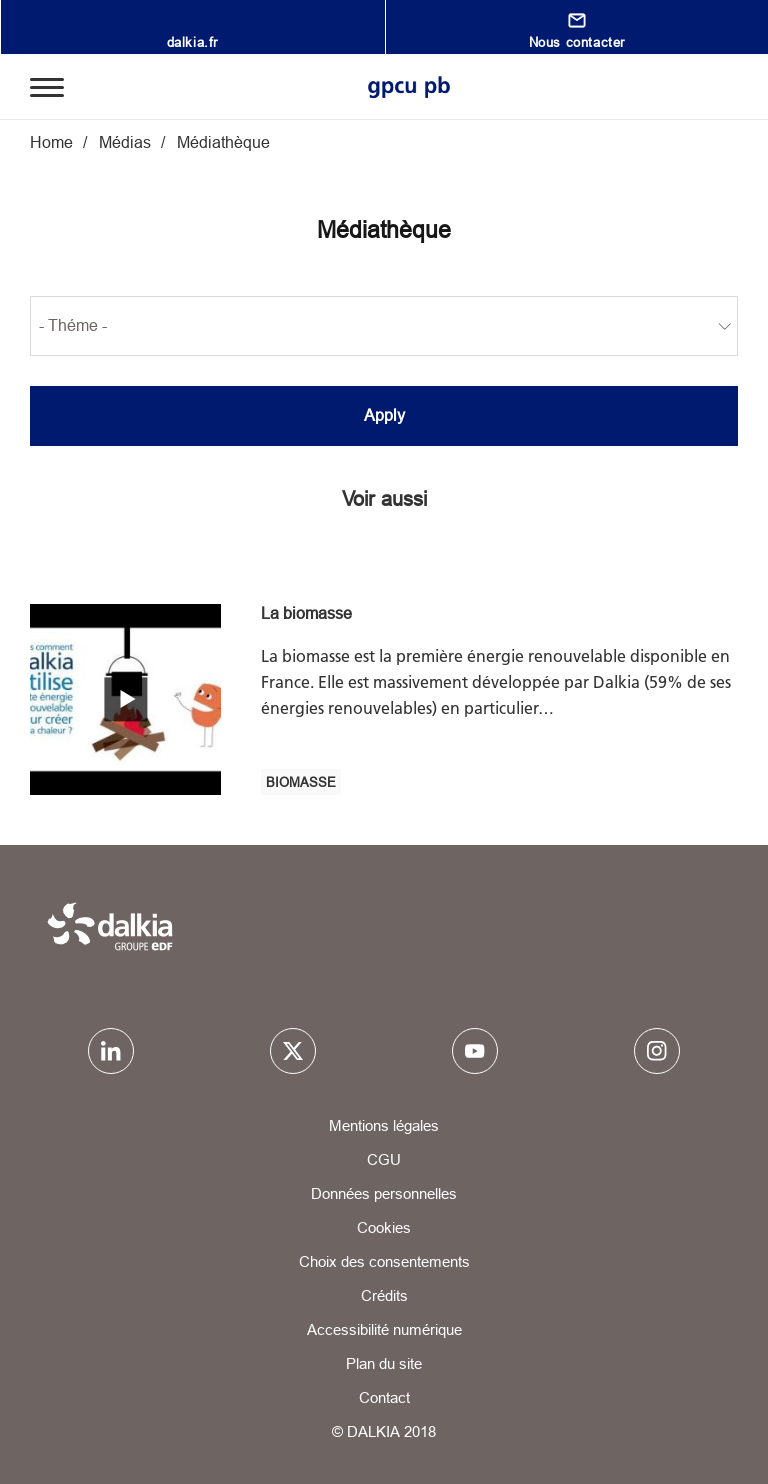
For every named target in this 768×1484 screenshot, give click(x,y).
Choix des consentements (384, 1261)
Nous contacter (577, 42)
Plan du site (384, 1363)
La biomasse (306, 613)
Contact (384, 1397)
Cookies (384, 1227)
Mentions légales (384, 1125)
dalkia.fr (192, 42)
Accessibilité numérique (384, 1329)
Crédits (384, 1295)
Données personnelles (384, 1193)
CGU (384, 1159)
